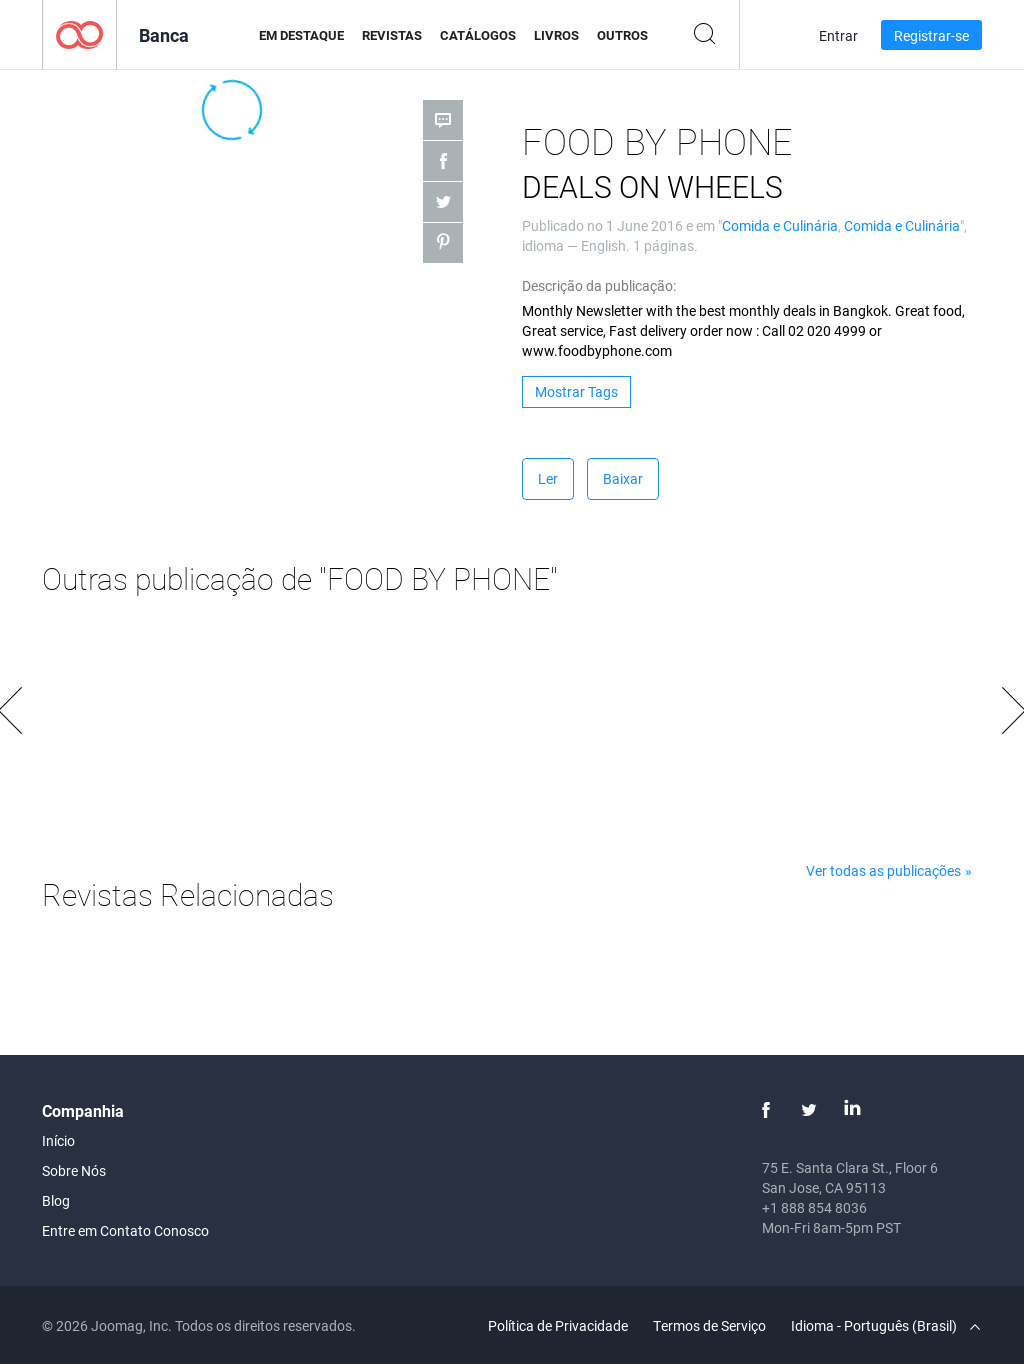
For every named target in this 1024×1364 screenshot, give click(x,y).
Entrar (838, 35)
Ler (548, 478)
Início (58, 1140)
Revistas (392, 35)
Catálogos (478, 35)
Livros (556, 35)
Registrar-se (931, 35)
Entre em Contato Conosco (125, 1230)
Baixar (623, 478)
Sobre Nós (74, 1170)
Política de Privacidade (558, 1325)
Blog (56, 1200)
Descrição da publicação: (599, 285)
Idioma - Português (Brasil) (885, 1325)
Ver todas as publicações (883, 870)
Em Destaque (301, 35)
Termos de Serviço (709, 1325)
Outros (622, 35)
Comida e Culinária (780, 225)
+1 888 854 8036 (814, 1207)
